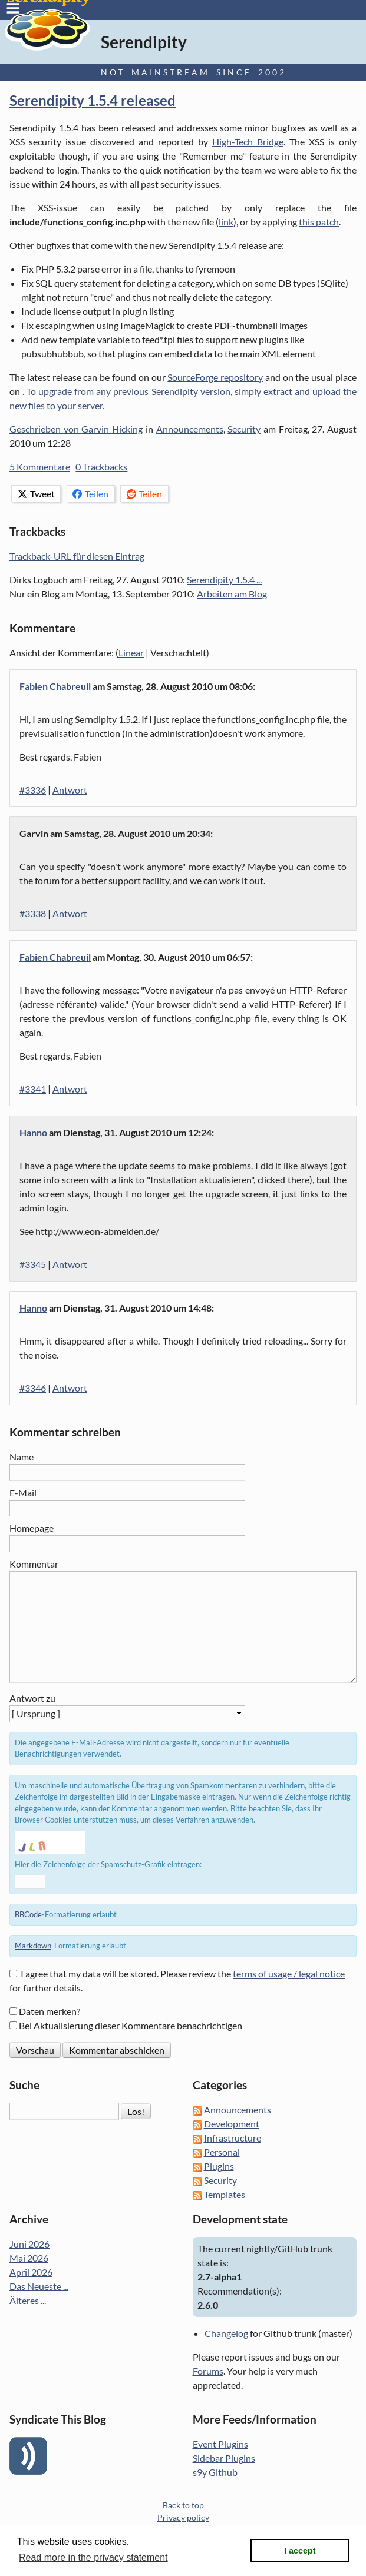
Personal (222, 2151)
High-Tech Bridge (247, 141)
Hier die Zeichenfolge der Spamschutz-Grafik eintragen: (108, 1864)
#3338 (32, 913)
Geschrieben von (45, 428)
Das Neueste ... (38, 2286)
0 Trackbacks (101, 466)
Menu (13, 8)
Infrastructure (232, 2137)
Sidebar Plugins (224, 2458)
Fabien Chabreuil (55, 686)
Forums (208, 2370)
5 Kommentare (39, 466)
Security (244, 428)
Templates (224, 2194)
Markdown (33, 1945)
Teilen (90, 493)
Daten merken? (49, 2011)
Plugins (219, 2166)
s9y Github (215, 2472)
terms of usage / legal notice (289, 1973)
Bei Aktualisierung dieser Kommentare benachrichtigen (130, 2025)
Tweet (36, 493)
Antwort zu (32, 1698)
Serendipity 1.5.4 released (92, 100)
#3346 (32, 1387)
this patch (319, 221)
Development (231, 2123)
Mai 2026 (28, 2257)
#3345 (32, 1264)
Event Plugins (220, 2443)
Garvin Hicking (112, 428)
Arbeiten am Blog (232, 593)
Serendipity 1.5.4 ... (224, 579)
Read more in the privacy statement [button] (93, 2557)
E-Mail (23, 1492)
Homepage (31, 1527)
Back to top (183, 2505)
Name (21, 1456)
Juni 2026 (29, 2243)
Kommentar (33, 1563)
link (226, 221)
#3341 (32, 1088)
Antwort (69, 789)
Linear (131, 652)
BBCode (28, 1914)
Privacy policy (183, 2517)
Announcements (189, 428)
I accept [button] (300, 2550)
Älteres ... (27, 2300)
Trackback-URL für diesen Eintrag (76, 556)
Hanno (33, 1132)
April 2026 (30, 2272)
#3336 (32, 789)
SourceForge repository (215, 377)
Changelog (226, 2333)
